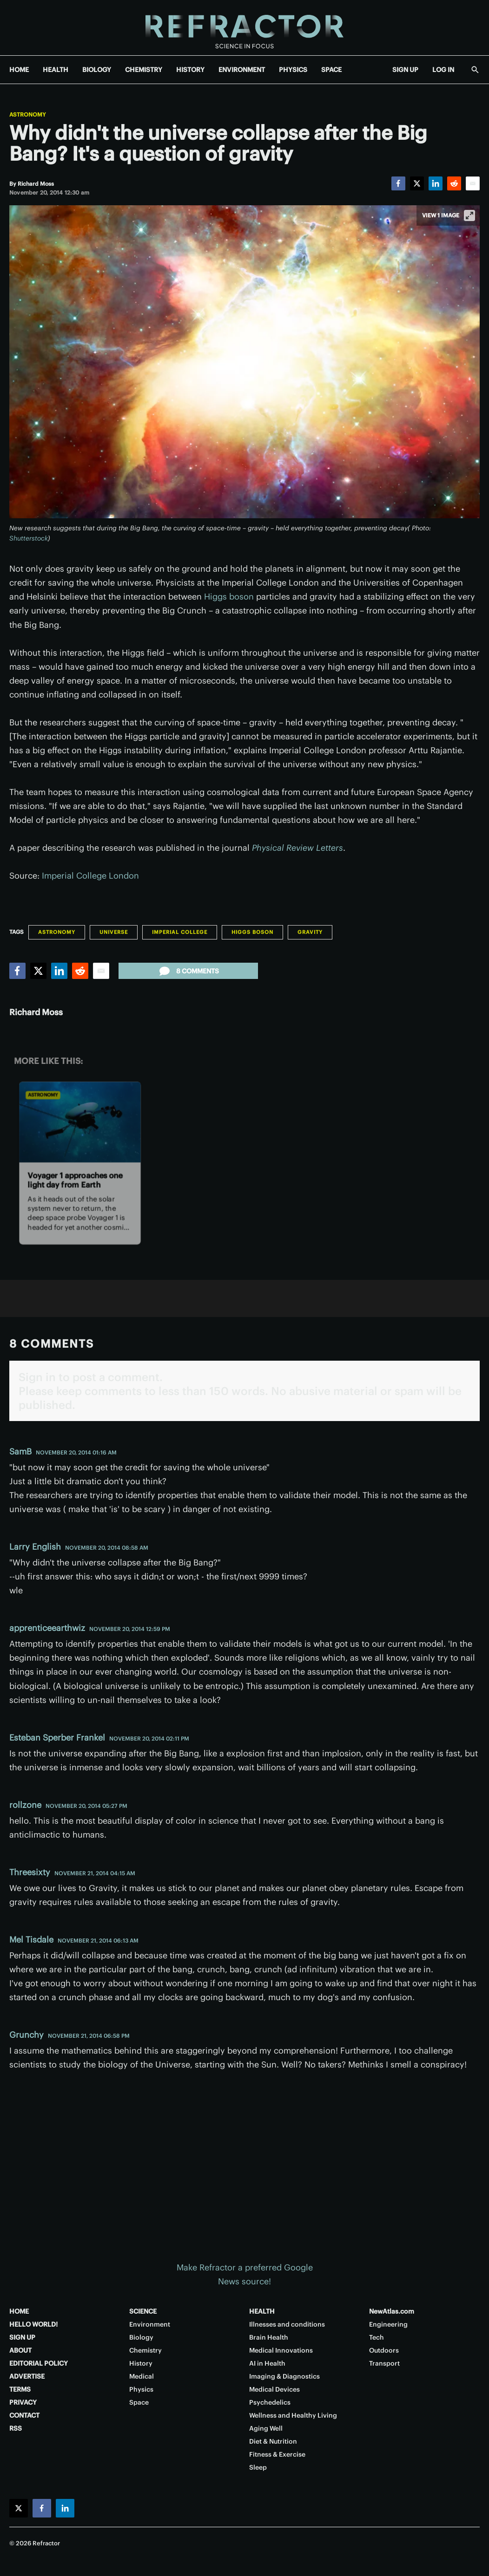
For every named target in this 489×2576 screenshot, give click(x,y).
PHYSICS (293, 69)
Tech (376, 2337)
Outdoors (384, 2350)
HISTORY (190, 69)
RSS (15, 2428)
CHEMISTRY (143, 69)
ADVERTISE (27, 2376)
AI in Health (267, 2363)
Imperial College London (90, 875)
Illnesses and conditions (287, 2324)
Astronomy (27, 114)
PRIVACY (23, 2402)
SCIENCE (143, 2311)
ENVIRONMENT (241, 69)
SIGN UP (405, 69)
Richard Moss (36, 1012)
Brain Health (268, 2337)
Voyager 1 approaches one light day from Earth (75, 1180)
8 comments (188, 971)
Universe (113, 932)
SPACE (331, 69)
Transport (384, 2363)
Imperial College (179, 932)
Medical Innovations (281, 2350)
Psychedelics (270, 2402)
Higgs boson (229, 596)
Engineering (388, 2324)
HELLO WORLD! (33, 2324)
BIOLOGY (96, 69)
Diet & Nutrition (273, 2441)
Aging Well (266, 2428)
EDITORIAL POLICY (38, 2363)
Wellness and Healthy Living (293, 2415)
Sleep (258, 2467)
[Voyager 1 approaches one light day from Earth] (79, 1122)
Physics (141, 2389)
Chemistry (145, 2350)
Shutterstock (28, 538)
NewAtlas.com (391, 2311)
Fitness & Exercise (277, 2454)
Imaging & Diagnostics (284, 2376)
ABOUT (20, 2350)
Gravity (310, 932)
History (140, 2363)
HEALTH (55, 69)
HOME (19, 69)
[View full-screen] (469, 215)
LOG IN (443, 69)
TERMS (20, 2389)
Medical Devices (274, 2389)
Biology (141, 2337)
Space (139, 2402)
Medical (141, 2376)
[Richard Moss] (36, 183)
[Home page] (244, 28)
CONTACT (24, 2415)
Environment (149, 2324)
